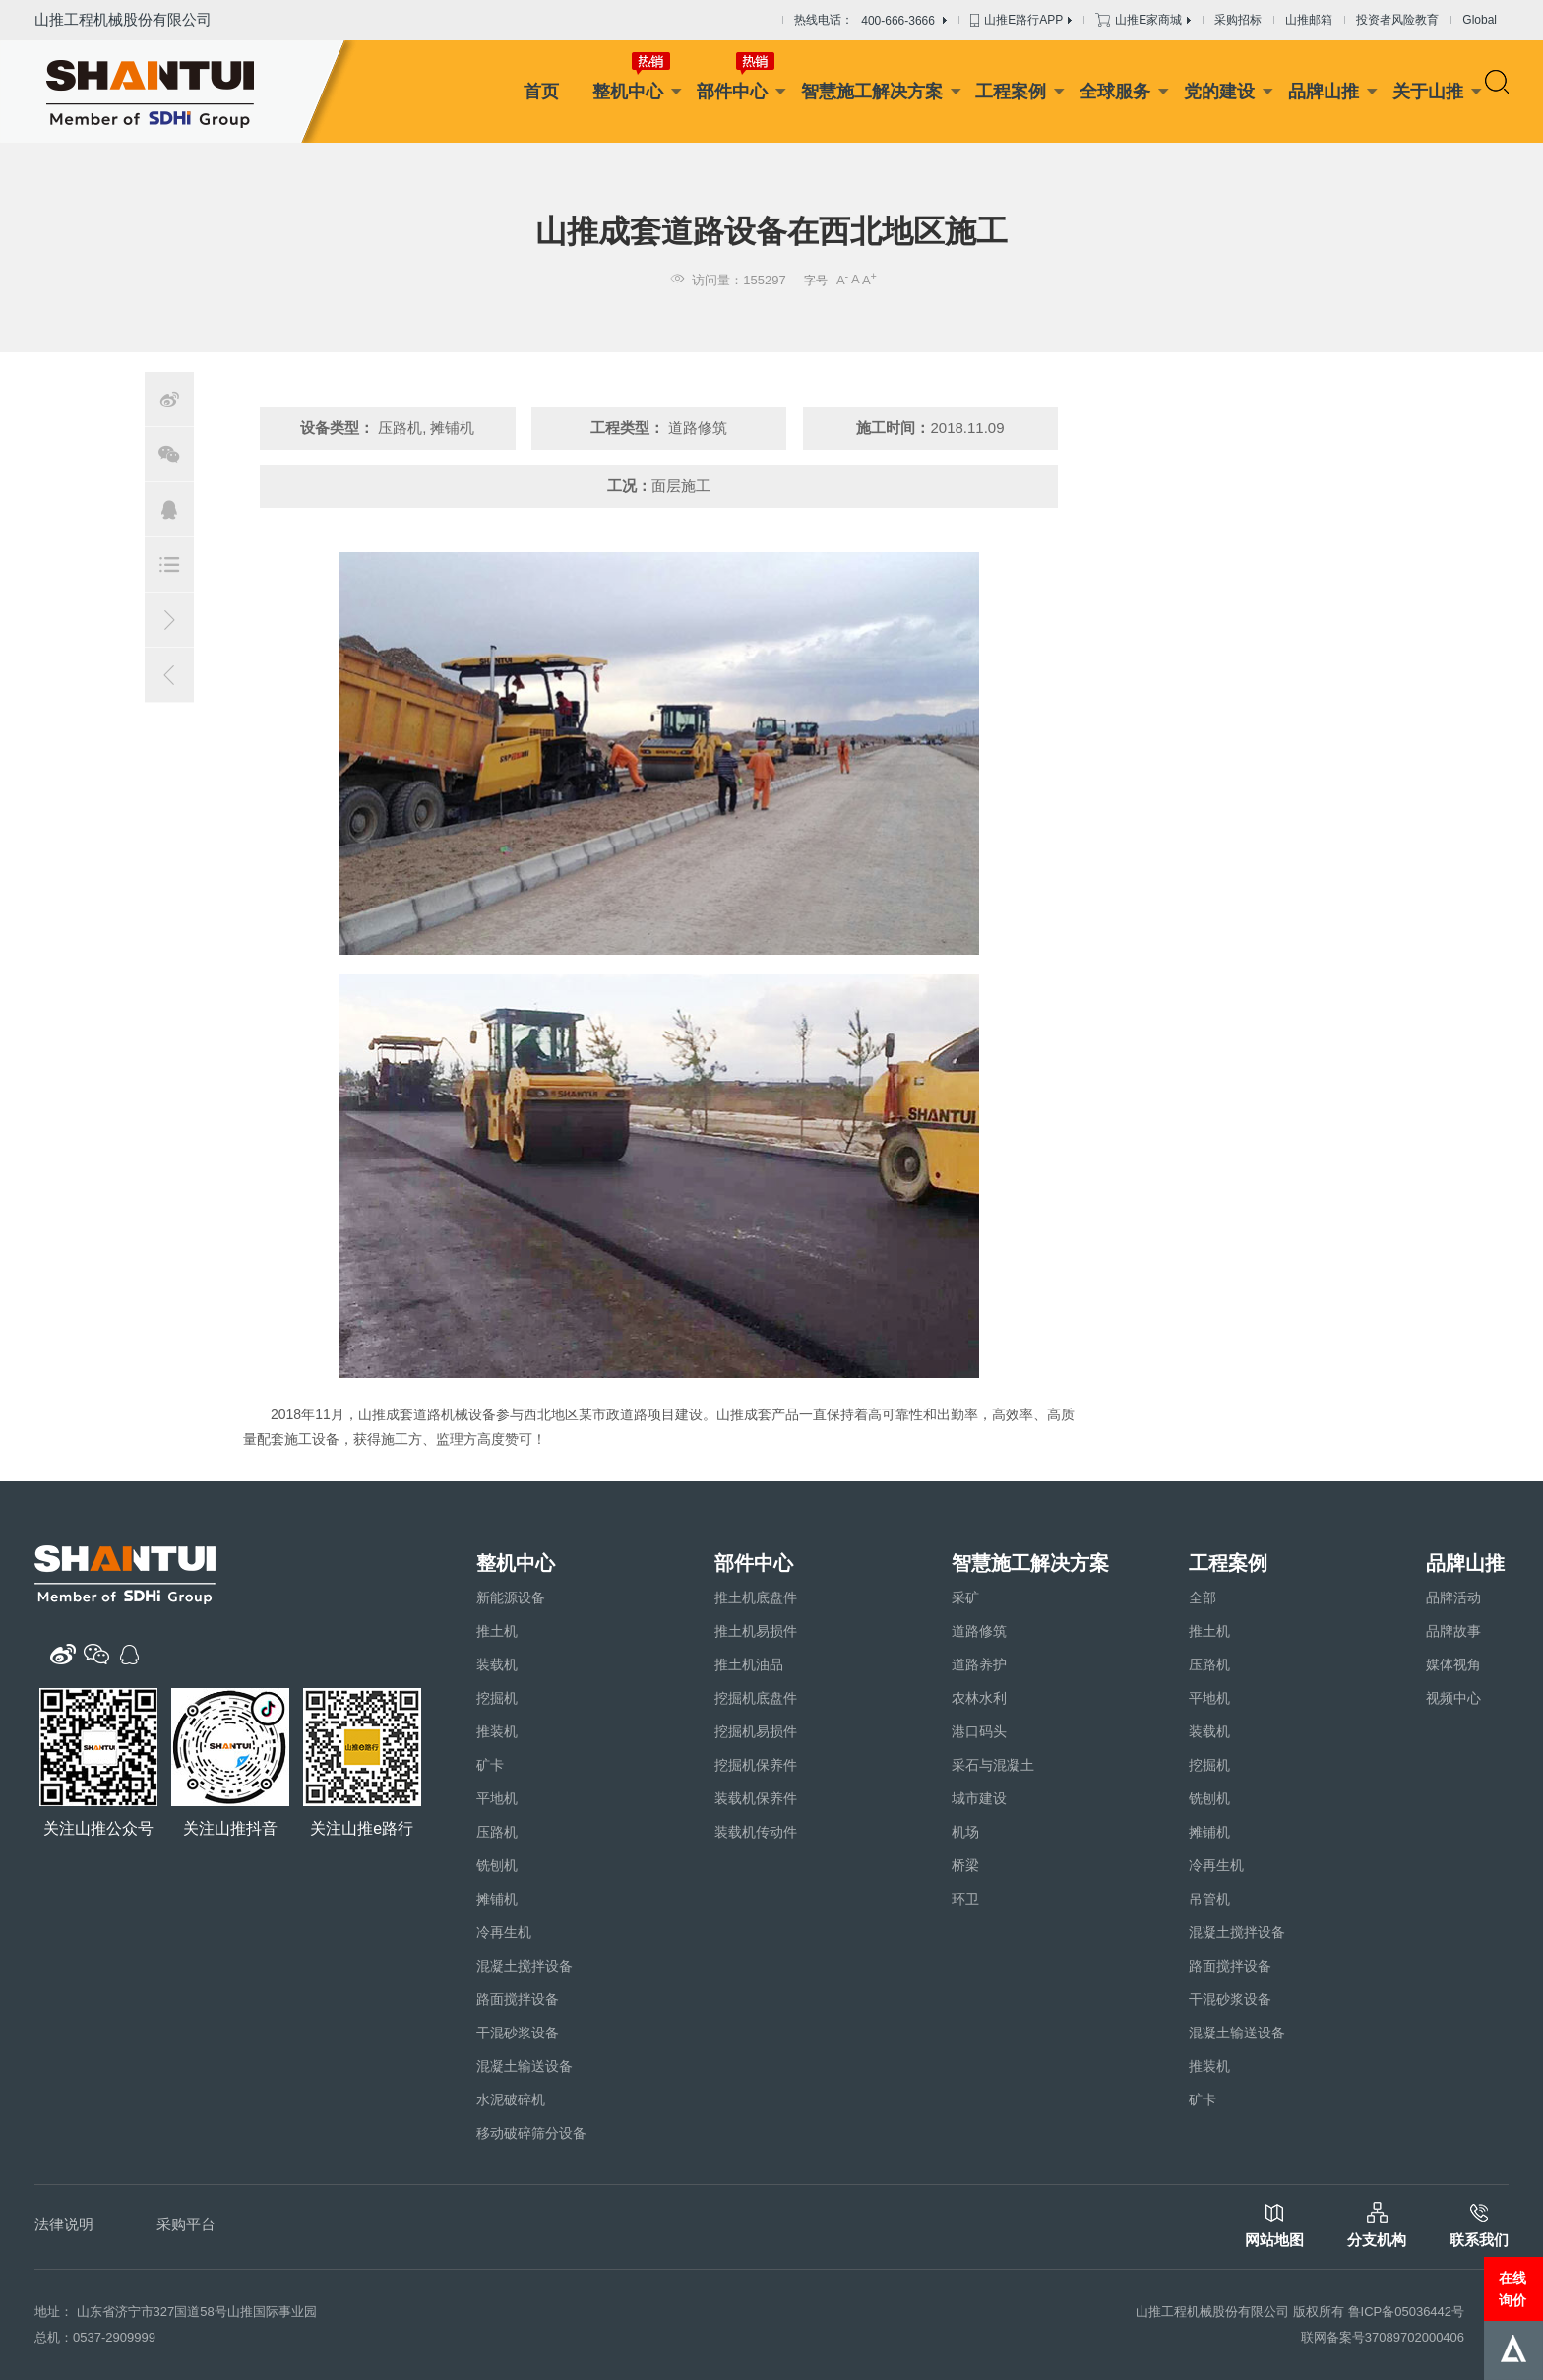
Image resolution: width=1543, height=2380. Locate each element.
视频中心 (1453, 1698)
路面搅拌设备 (517, 1999)
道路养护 (979, 1664)
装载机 (497, 1664)
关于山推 (1427, 91)
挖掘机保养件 (755, 1765)
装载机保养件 (755, 1798)
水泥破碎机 (510, 2099)
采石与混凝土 (993, 1765)
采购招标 (1238, 20)
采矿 (965, 1597)
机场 (965, 1832)
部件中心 (732, 91)
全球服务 (1115, 91)
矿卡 (490, 1765)
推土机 (497, 1631)
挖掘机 (497, 1698)
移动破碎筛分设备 (531, 2133)
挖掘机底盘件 (755, 1698)
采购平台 (186, 2224)
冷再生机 (503, 1932)
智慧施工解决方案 (872, 91)
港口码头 (979, 1731)
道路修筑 (979, 1631)
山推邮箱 (1308, 20)
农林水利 (979, 1698)
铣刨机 (497, 1865)
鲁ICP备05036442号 (1406, 2311)
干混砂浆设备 (517, 2032)
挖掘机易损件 (755, 1731)
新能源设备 (510, 1597)
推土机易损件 (755, 1631)
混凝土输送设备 (524, 2066)
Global (1479, 20)
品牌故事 (1453, 1631)
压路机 (497, 1832)
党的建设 (1219, 91)
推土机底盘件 (755, 1597)
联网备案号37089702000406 (1382, 2337)
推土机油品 (748, 1664)
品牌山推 (1323, 91)
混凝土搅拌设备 (524, 1965)
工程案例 (1010, 91)
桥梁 (965, 1865)
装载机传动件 (755, 1832)
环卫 (965, 1899)
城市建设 (979, 1798)
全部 (1202, 1597)
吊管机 (1209, 1899)
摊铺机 (497, 1899)
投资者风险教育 (1397, 20)
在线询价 (1512, 2288)
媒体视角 (1453, 1664)
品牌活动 (1453, 1597)
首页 (541, 91)
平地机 (497, 1798)
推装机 (497, 1731)
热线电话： (870, 20)
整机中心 (627, 91)
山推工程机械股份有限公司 (123, 19)
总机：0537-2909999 (94, 2337)
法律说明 (63, 2224)
